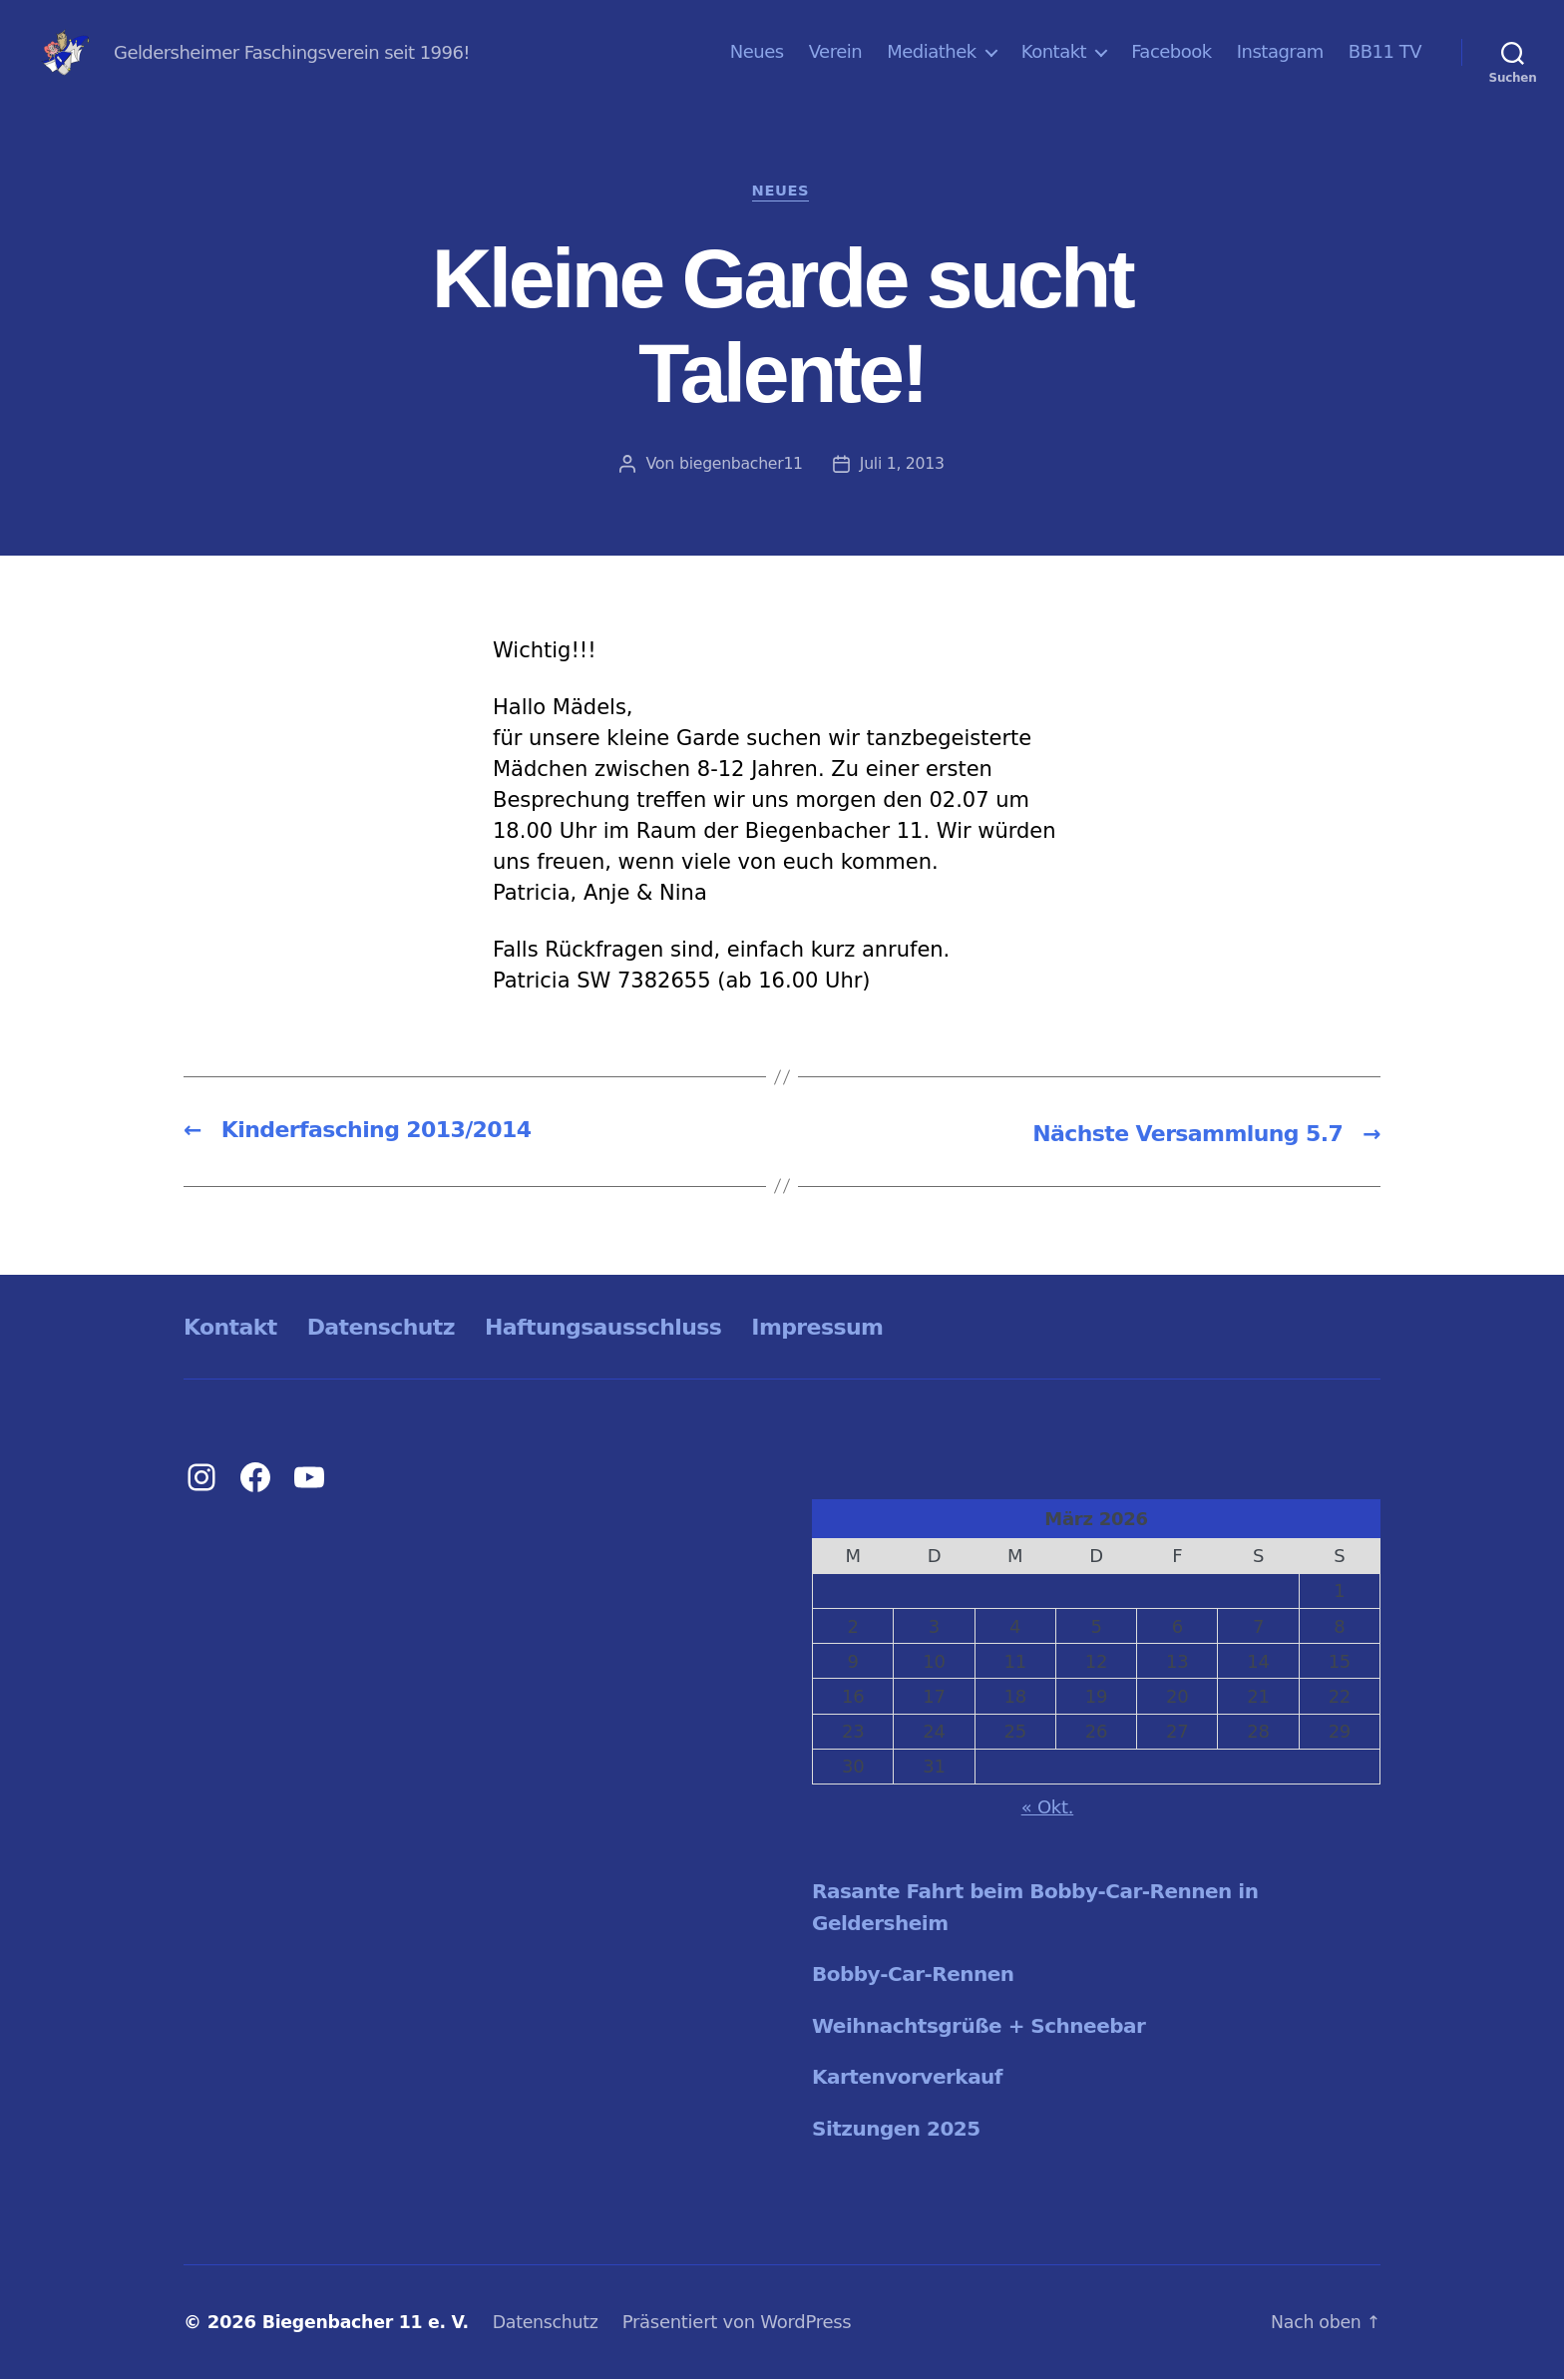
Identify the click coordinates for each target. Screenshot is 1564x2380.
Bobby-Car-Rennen (918, 1976)
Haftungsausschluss (636, 1328)
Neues (757, 51)
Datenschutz (396, 1328)
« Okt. (1047, 1808)
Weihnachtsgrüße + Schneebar (987, 2027)
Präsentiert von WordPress (749, 2323)
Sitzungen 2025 (900, 2130)
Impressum (867, 1328)
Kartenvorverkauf (912, 2079)
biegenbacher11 (740, 465)
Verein (836, 51)
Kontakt (1053, 51)
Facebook (1171, 51)
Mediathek (932, 51)
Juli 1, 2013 (903, 465)
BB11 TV (1385, 51)
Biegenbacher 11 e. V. (369, 2323)
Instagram (1280, 51)
